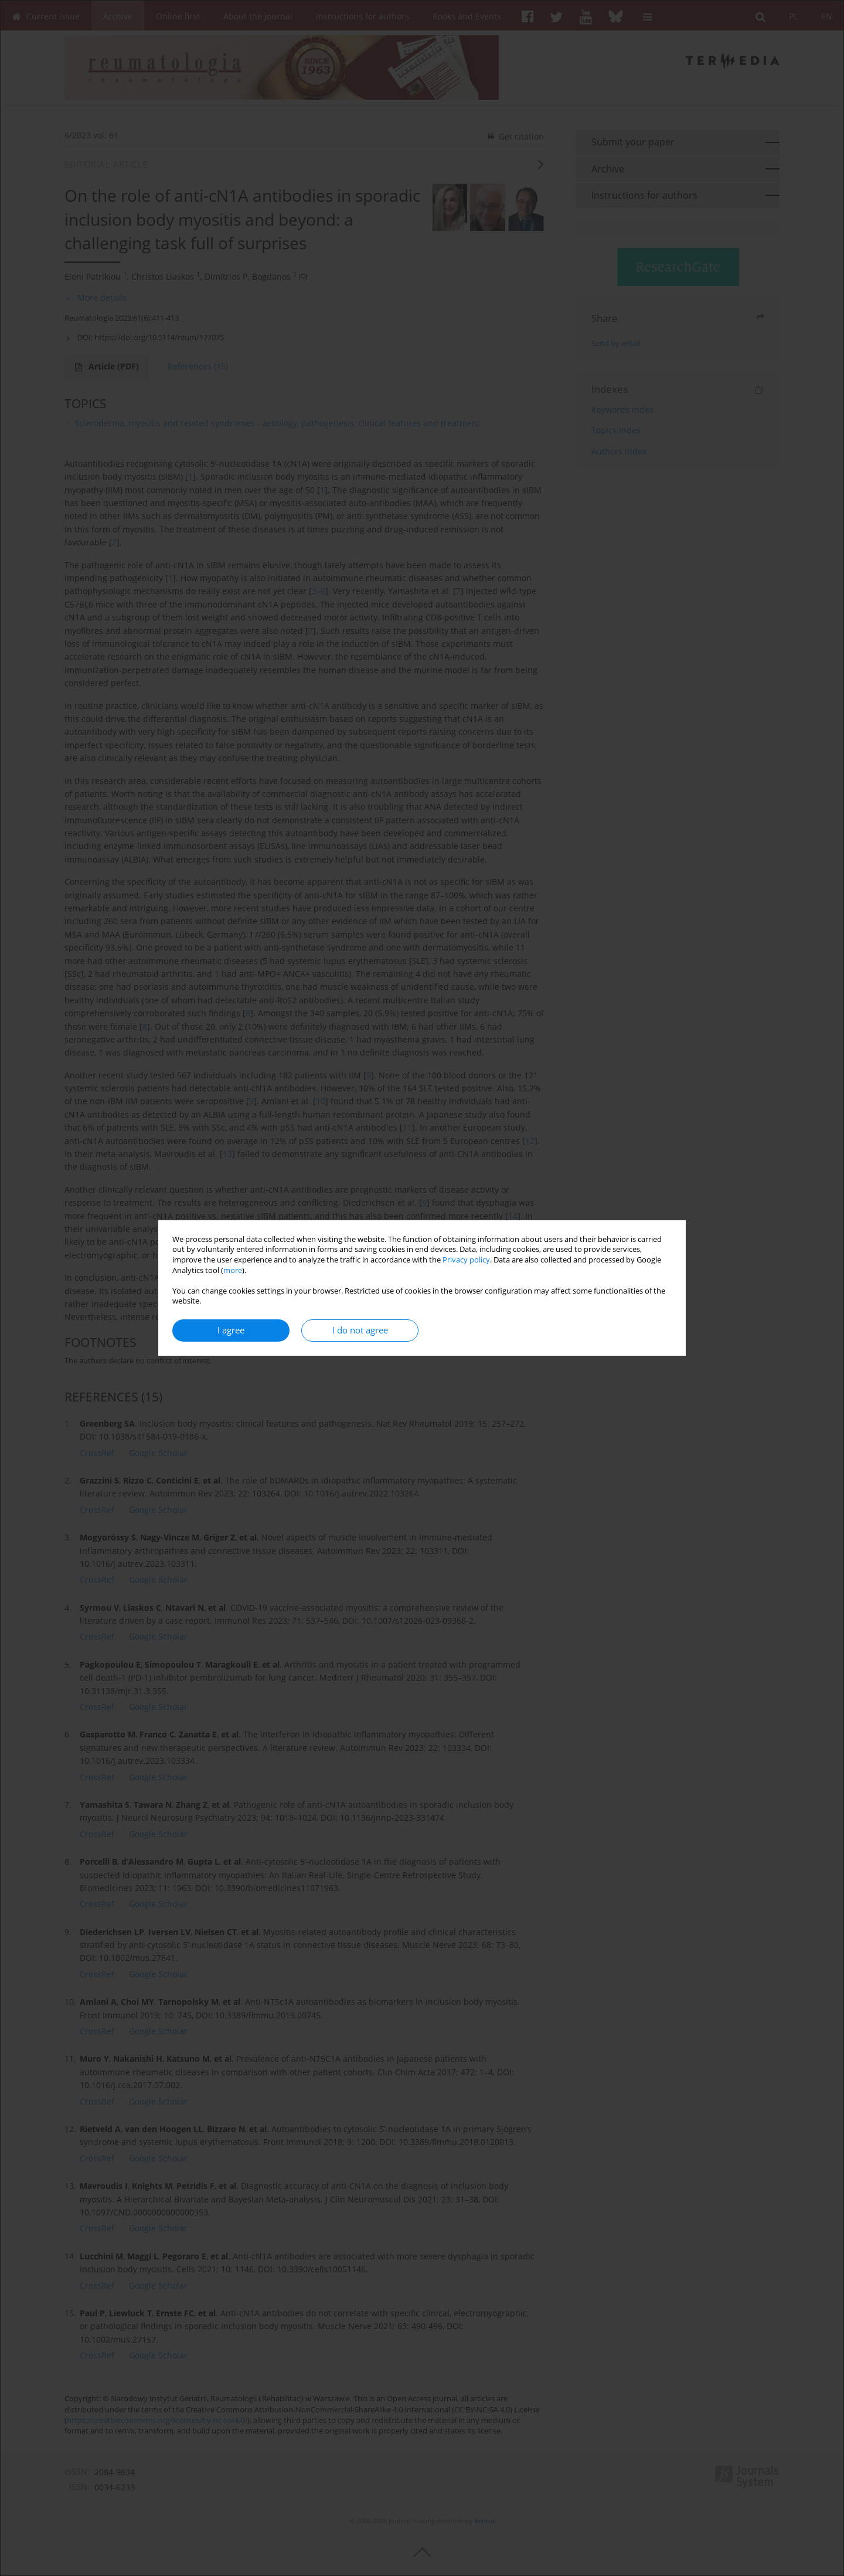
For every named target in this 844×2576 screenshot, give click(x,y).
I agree (230, 1330)
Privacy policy (466, 1260)
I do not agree (360, 1330)
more (232, 1270)
